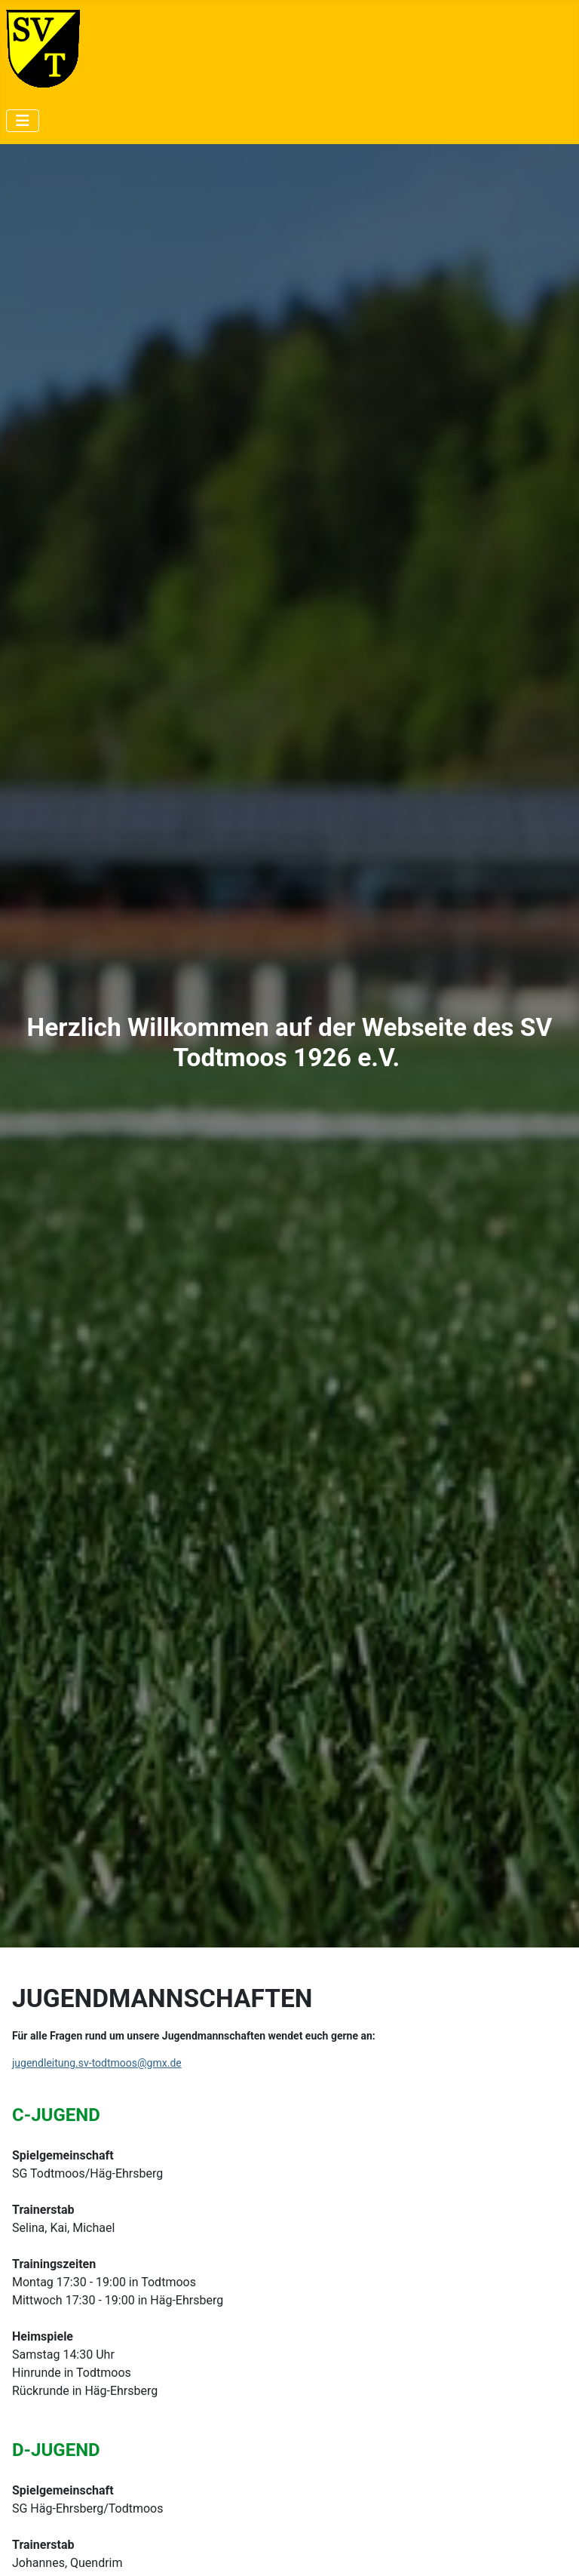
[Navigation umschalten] (22, 120)
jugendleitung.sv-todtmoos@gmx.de (97, 2063)
